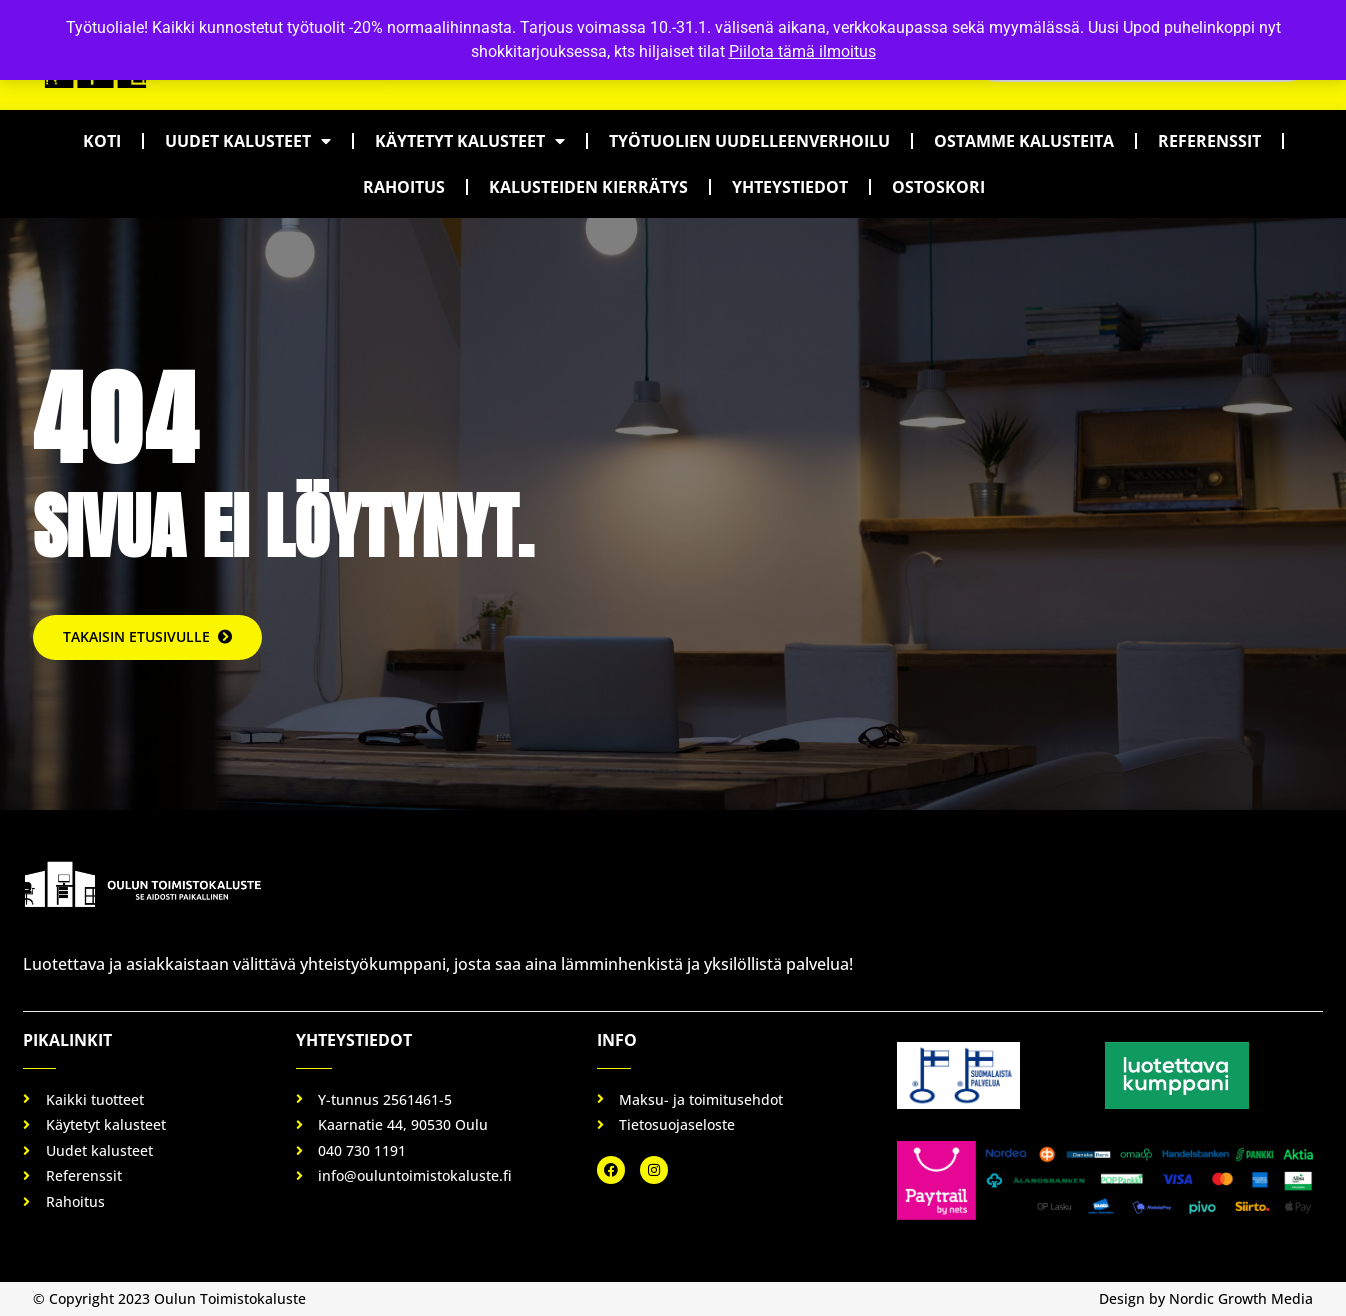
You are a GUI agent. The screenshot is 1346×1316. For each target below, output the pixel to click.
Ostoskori (938, 187)
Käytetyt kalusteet (470, 141)
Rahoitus (404, 187)
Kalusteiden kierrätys (588, 187)
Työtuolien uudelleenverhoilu (749, 141)
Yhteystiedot (790, 187)
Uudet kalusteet (248, 141)
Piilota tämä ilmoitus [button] (802, 51)
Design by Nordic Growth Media (1206, 1298)
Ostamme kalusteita (1024, 141)
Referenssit (1209, 141)
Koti (102, 141)
